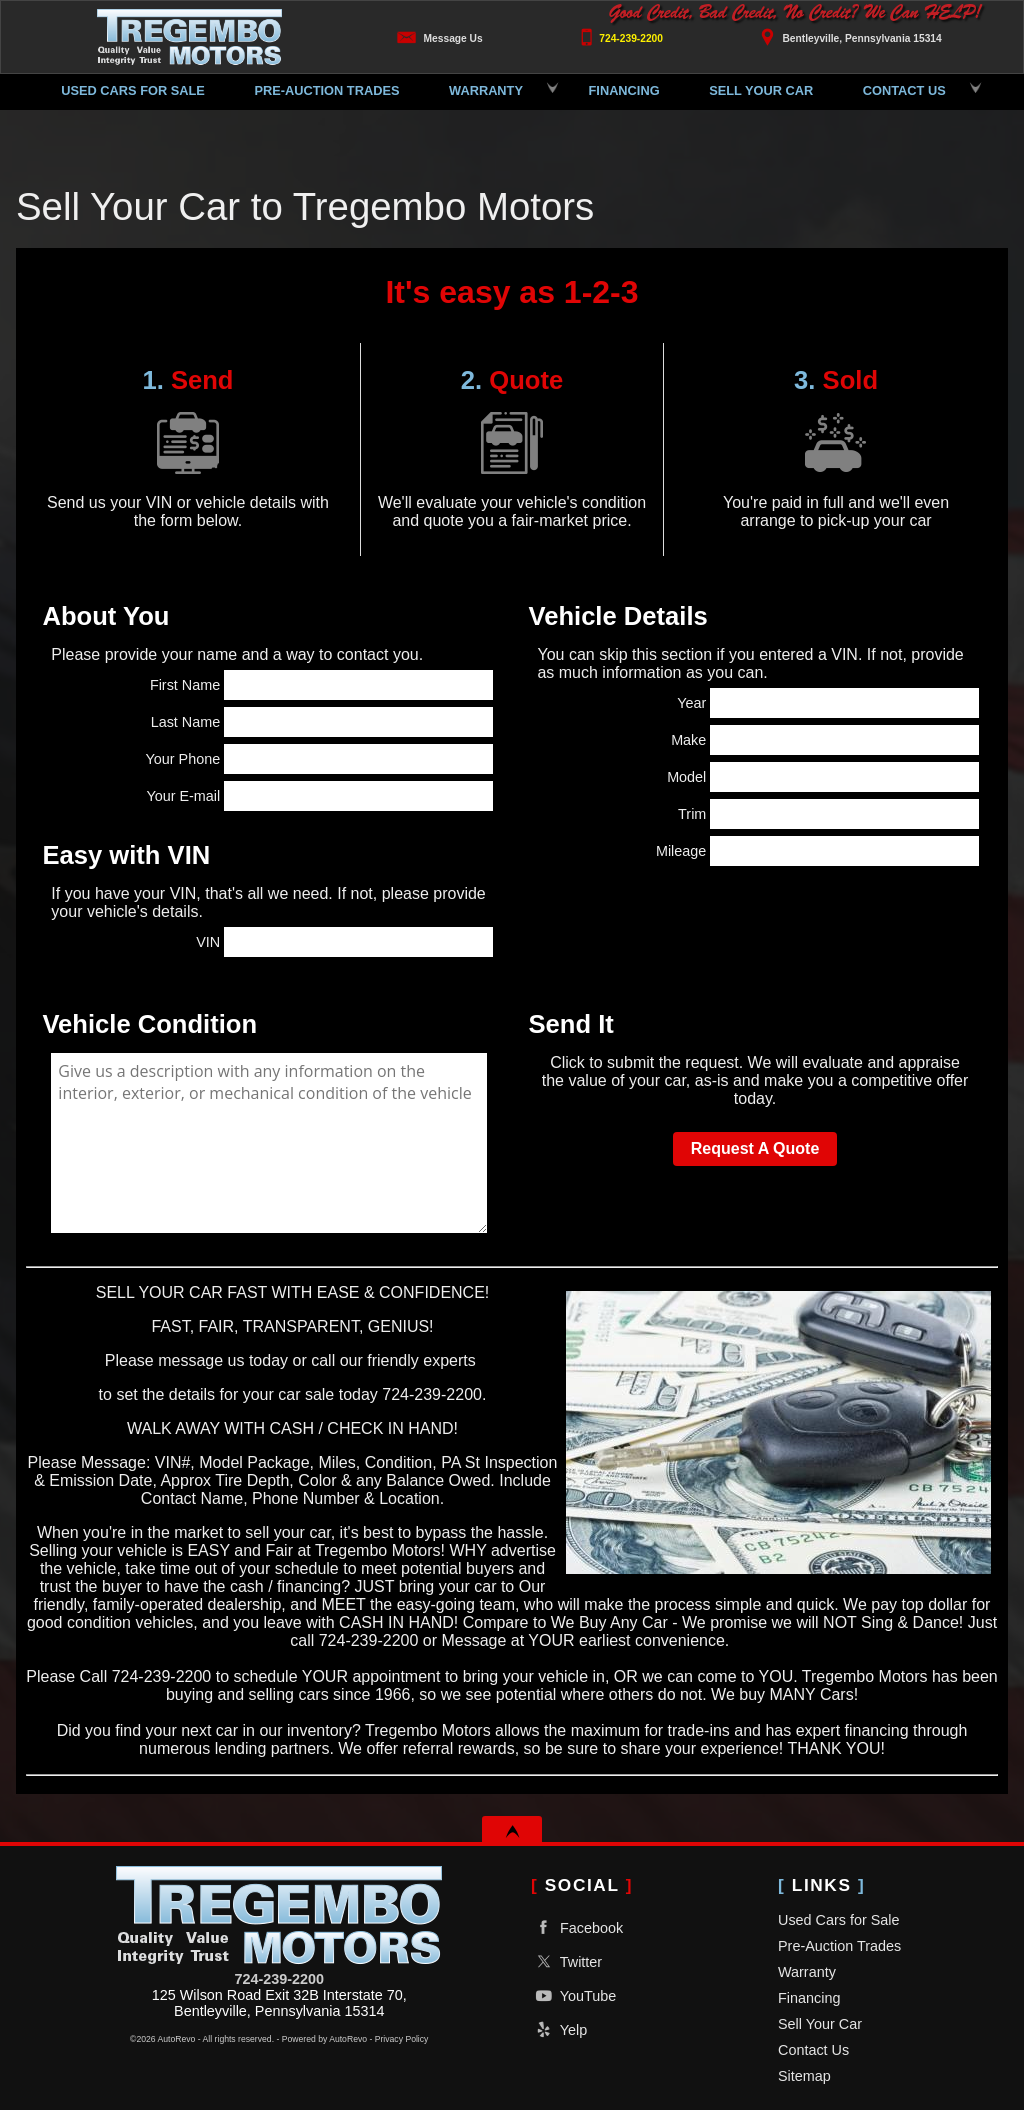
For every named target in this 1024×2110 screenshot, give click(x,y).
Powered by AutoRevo (324, 2039)
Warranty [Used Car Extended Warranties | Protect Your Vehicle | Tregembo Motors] (486, 90)
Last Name (322, 722)
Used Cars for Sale (133, 90)
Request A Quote (755, 1148)
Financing (809, 1998)
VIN (344, 942)
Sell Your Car (820, 2024)
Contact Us (813, 2050)
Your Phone (319, 759)
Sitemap (804, 2076)
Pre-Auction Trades (326, 90)
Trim (828, 814)
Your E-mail (319, 796)
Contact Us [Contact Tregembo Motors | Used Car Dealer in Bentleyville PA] (904, 90)
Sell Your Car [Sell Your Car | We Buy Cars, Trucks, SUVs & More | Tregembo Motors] (761, 90)
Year (827, 703)
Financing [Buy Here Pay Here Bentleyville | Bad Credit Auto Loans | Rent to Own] (624, 90)
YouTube (573, 1995)
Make (825, 740)
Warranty (807, 1972)
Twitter (566, 1961)
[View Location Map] (848, 31)
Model (823, 777)
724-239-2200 (279, 1979)
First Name (321, 685)
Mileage (817, 851)
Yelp (559, 2029)
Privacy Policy (402, 2039)
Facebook (577, 1927)
